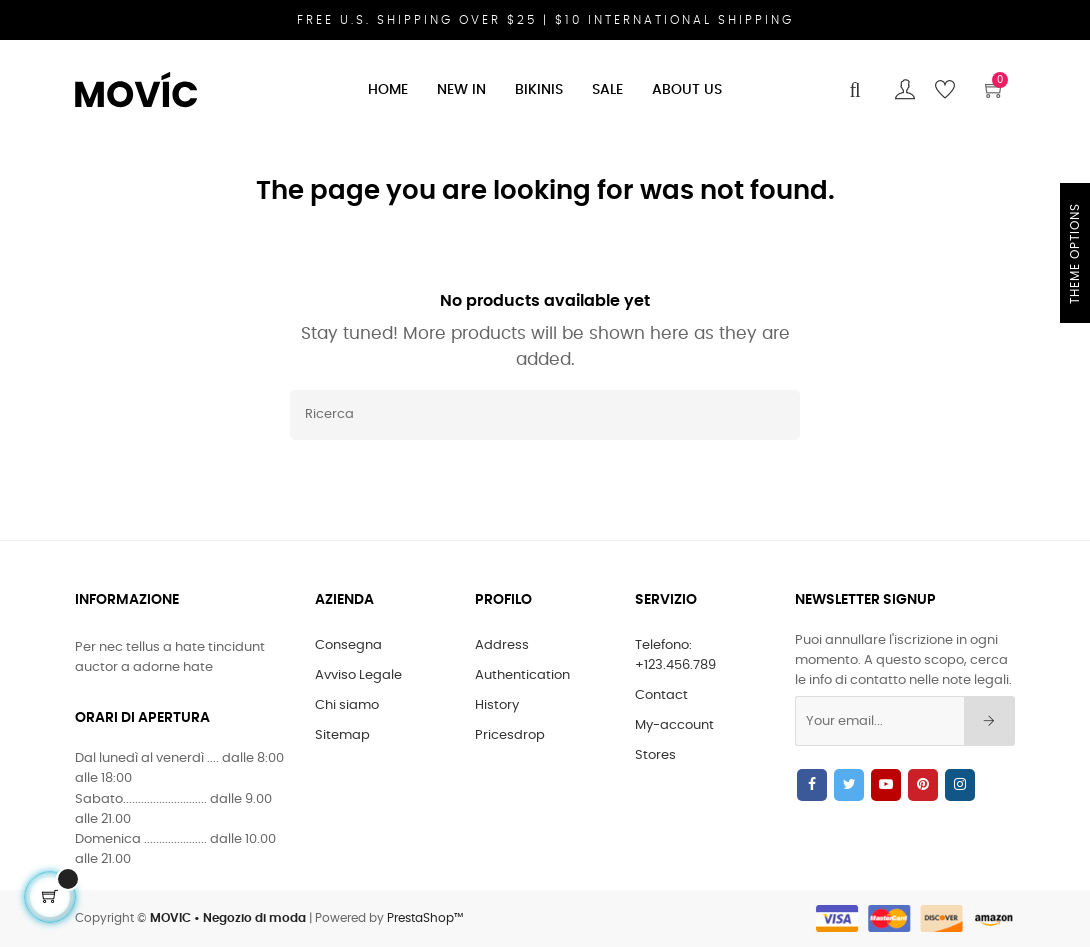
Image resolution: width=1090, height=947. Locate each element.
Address (502, 645)
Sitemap (342, 735)
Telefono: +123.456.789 (675, 655)
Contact (661, 695)
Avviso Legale (358, 675)
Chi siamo (347, 705)
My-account (674, 725)
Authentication (522, 675)
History (497, 705)
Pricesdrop (510, 735)
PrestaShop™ (425, 918)
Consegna (348, 645)
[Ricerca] (545, 415)
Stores (655, 755)
